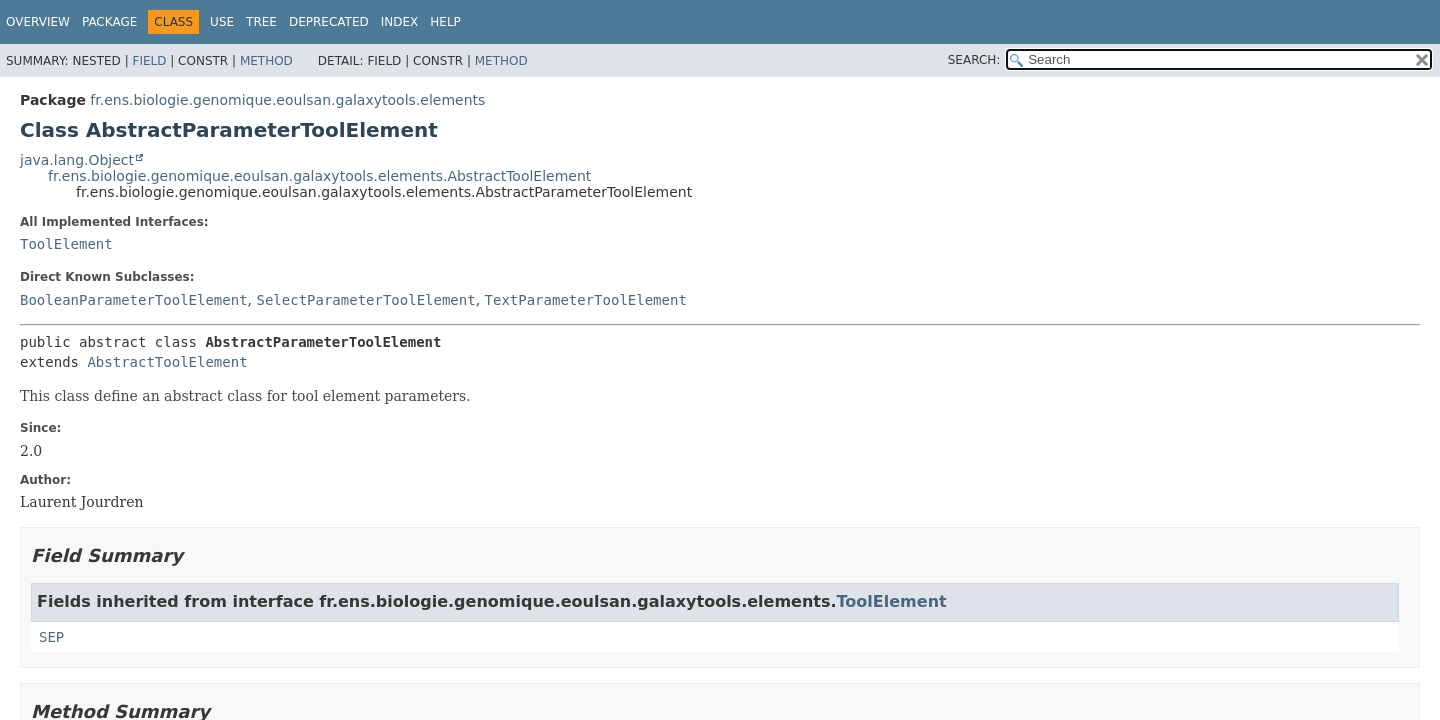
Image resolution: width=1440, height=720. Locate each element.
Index (400, 22)
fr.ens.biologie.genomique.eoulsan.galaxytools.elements (287, 100)
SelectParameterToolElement (365, 300)
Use (222, 22)
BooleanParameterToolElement (134, 300)
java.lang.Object (77, 160)
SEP (51, 637)
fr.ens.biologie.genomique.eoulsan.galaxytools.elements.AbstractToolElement (319, 176)
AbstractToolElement (167, 362)
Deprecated (329, 22)
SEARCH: (974, 60)
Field (149, 61)
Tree (261, 22)
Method (266, 61)
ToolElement (66, 244)
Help (445, 22)
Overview (38, 22)
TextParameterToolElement (586, 300)
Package (109, 22)
